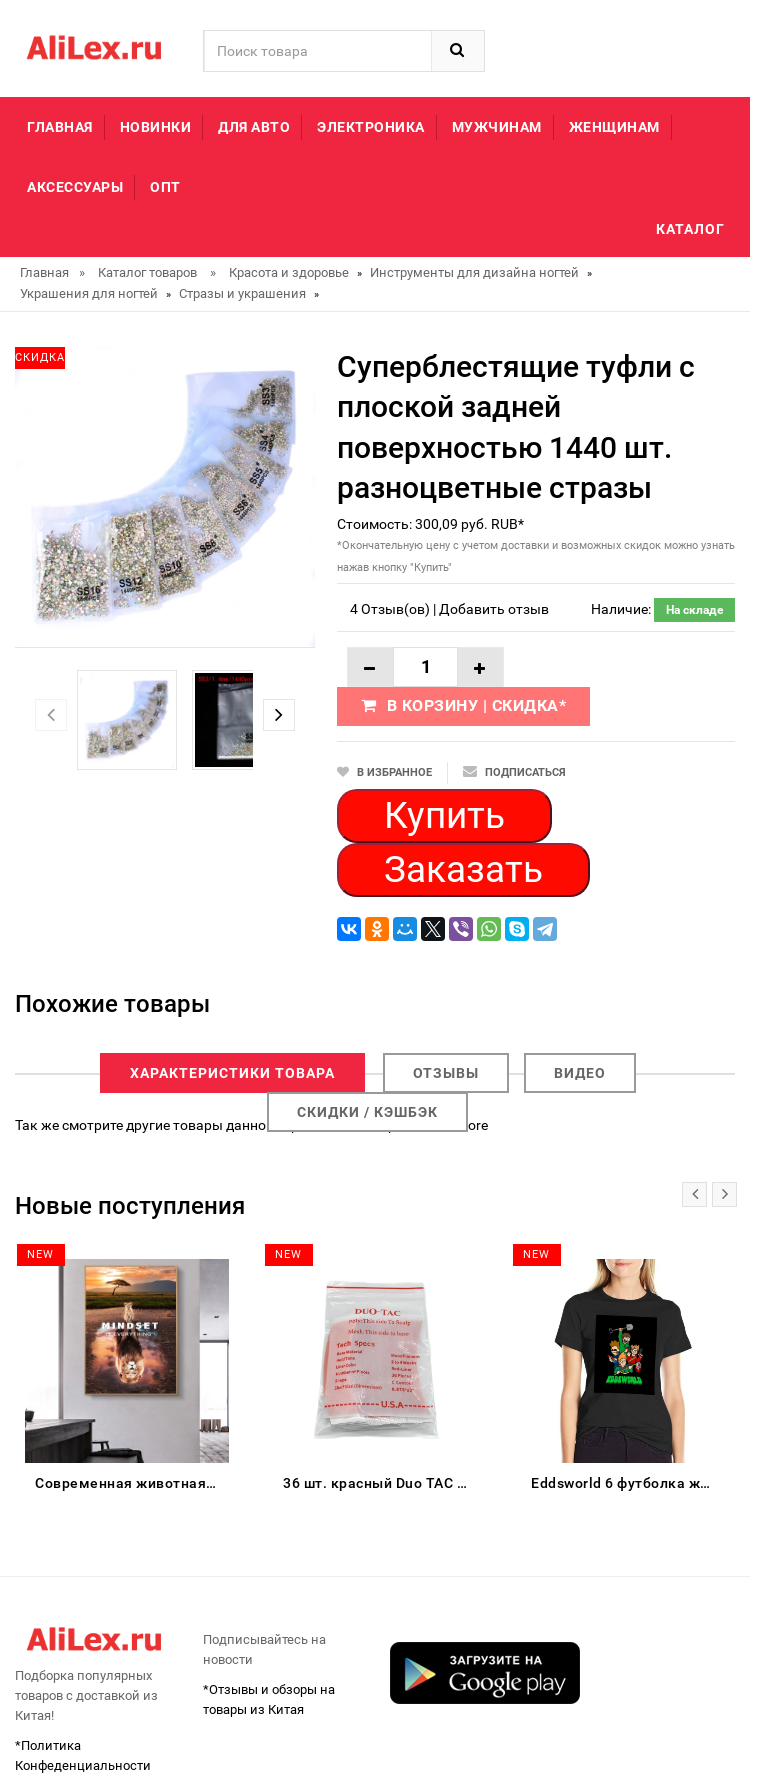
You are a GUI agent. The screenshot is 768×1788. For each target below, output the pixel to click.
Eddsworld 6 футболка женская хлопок (628, 1483)
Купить (444, 815)
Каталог (690, 229)
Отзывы (446, 1073)
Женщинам (614, 127)
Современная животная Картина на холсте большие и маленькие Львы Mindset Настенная (132, 1483)
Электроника (371, 127)
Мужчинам (497, 127)
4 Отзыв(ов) (390, 609)
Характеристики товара (232, 1073)
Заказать (463, 869)
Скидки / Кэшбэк (367, 1112)
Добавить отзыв (494, 609)
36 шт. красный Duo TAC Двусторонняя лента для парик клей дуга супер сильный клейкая (380, 1483)
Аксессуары (75, 187)
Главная (60, 127)
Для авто (254, 127)
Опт (165, 187)
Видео (580, 1073)
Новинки (156, 127)
